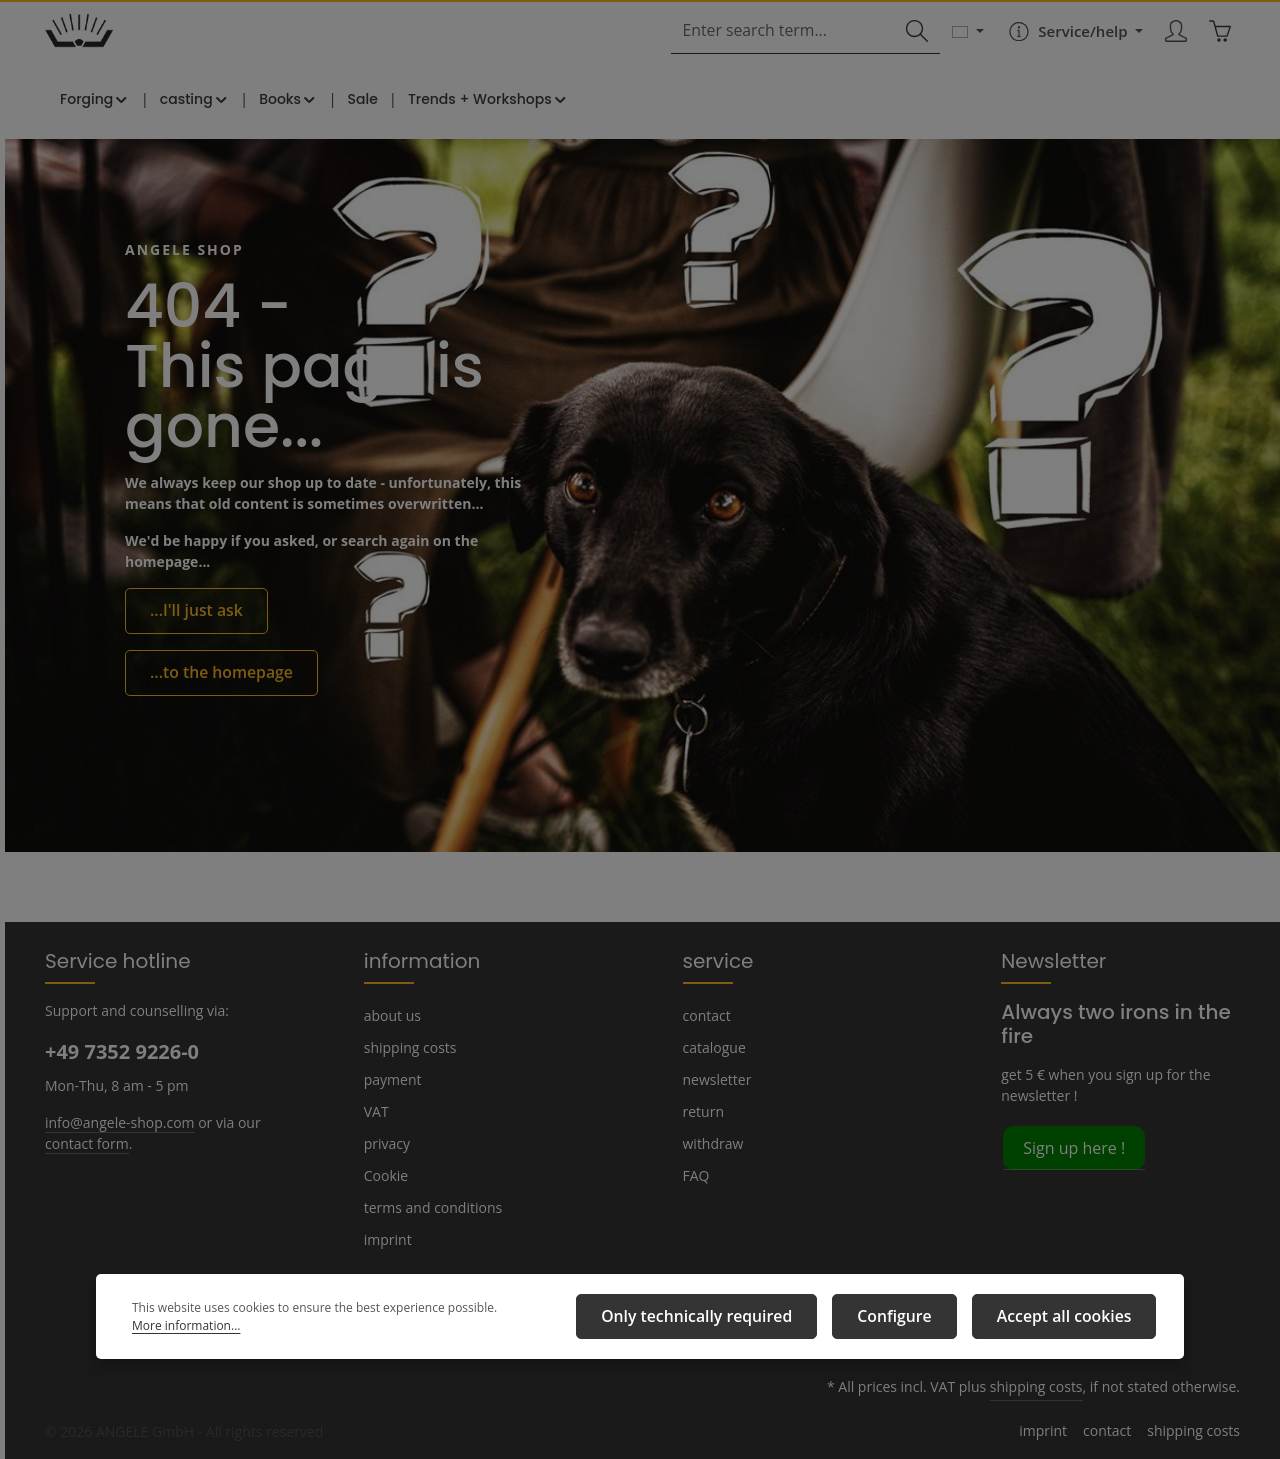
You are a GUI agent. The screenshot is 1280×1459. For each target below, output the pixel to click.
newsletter (715, 1079)
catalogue (713, 1047)
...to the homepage (212, 701)
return (701, 1111)
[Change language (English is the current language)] (963, 52)
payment (391, 1079)
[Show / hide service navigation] (1069, 52)
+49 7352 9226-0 (121, 1051)
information (413, 960)
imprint (385, 1239)
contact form (83, 1142)
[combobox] (790, 52)
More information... (537, 1322)
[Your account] (1171, 52)
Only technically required (746, 1321)
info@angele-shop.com (117, 1121)
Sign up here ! (1073, 1122)
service (714, 960)
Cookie (386, 1175)
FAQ (697, 1175)
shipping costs (408, 1047)
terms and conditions (428, 1207)
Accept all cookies (1074, 1321)
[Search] (912, 52)
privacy (386, 1143)
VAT (376, 1111)
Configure (922, 1321)
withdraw (710, 1143)
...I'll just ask (191, 642)
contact (705, 1015)
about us (391, 1015)
